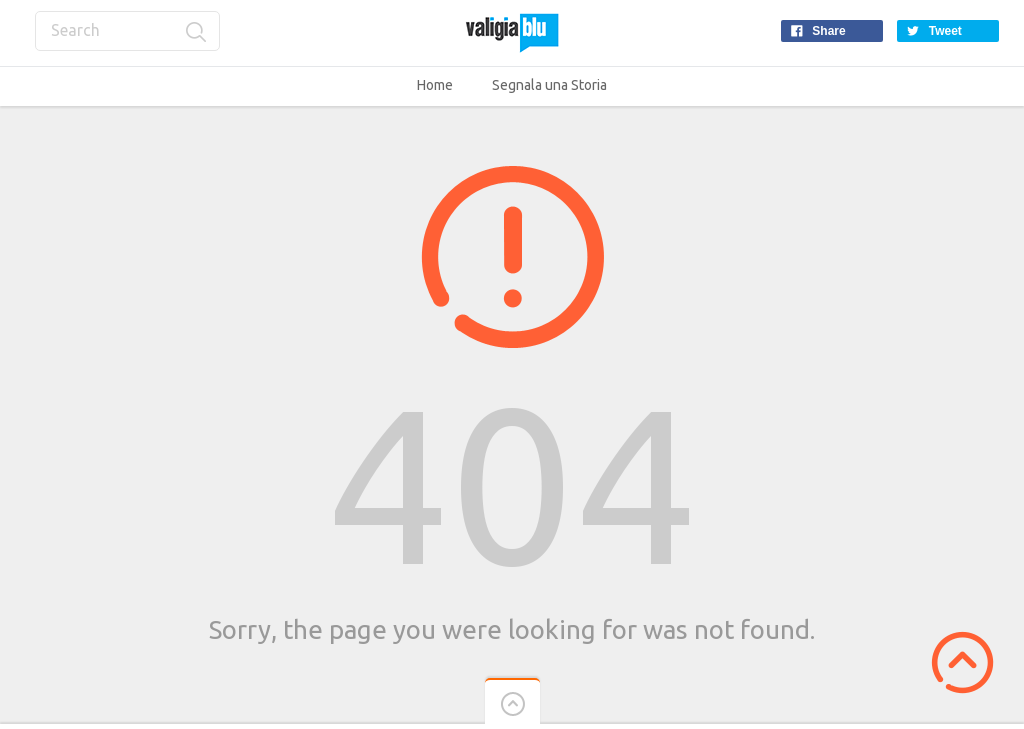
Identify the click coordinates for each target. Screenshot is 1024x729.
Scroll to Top (962, 662)
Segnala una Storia (549, 85)
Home (435, 85)
